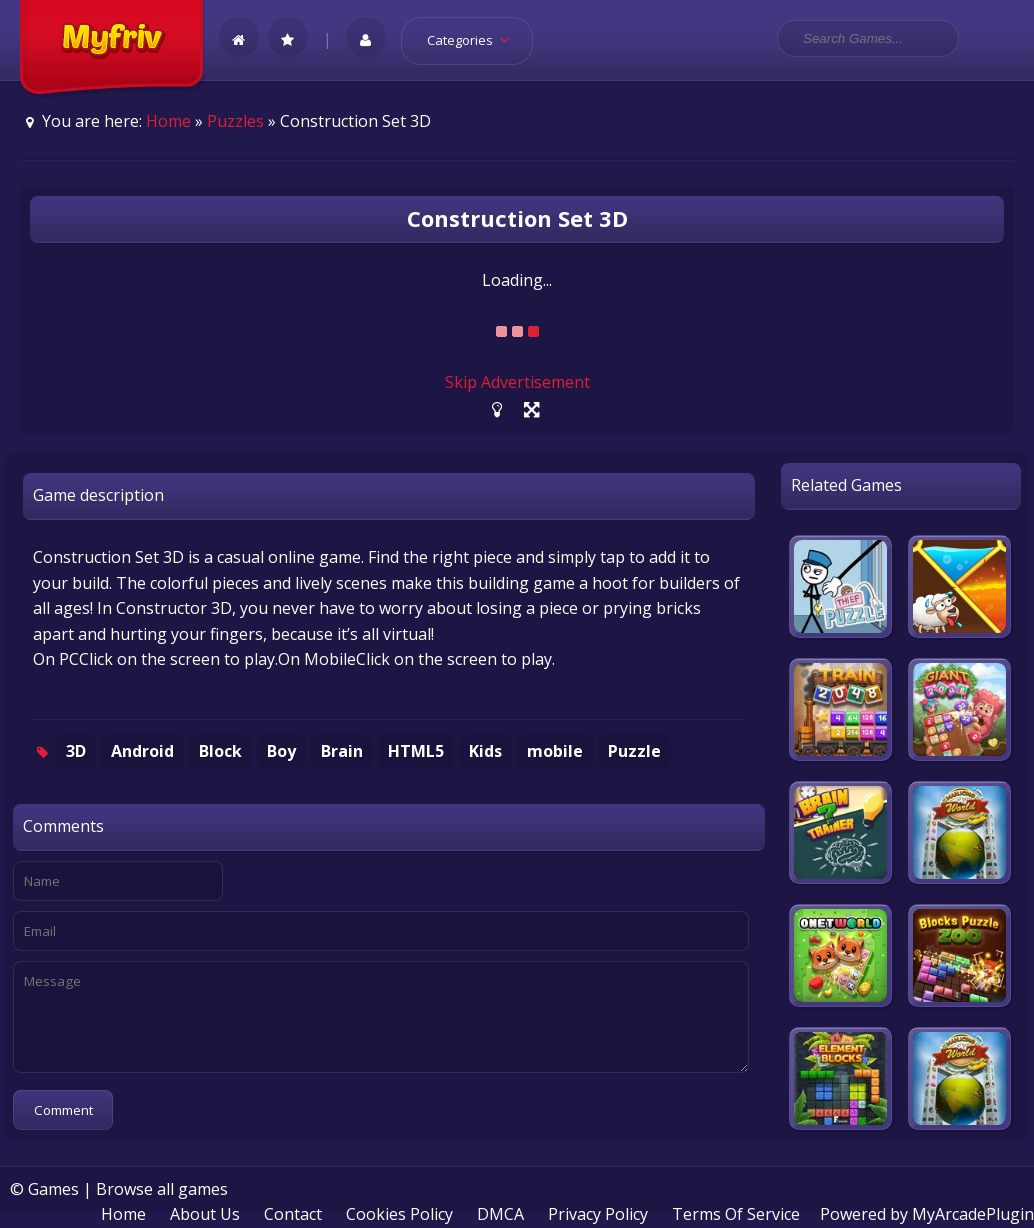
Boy (281, 751)
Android (142, 751)
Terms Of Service (736, 1214)
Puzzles (235, 121)
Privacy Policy (598, 1214)
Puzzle (634, 751)
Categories (474, 40)
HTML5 (416, 751)
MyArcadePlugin (973, 1214)
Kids (485, 751)
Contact (293, 1214)
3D (76, 751)
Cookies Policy (399, 1214)
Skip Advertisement (517, 382)
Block (220, 751)
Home (168, 121)
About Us (205, 1214)
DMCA (500, 1214)
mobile (555, 751)
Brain (342, 751)
